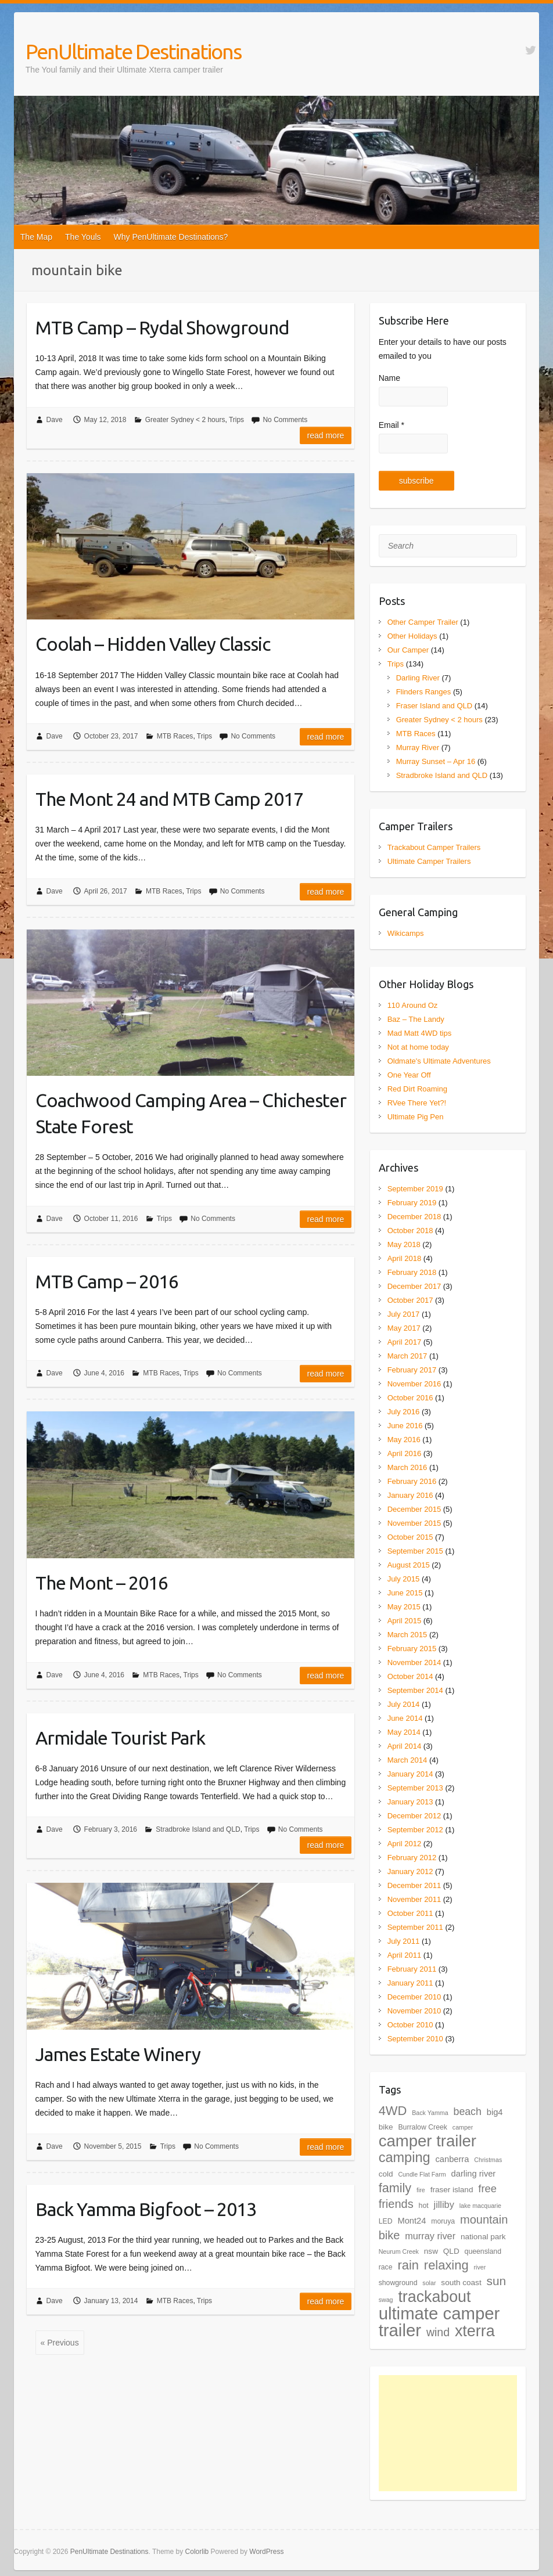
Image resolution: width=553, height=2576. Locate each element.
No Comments (285, 420)
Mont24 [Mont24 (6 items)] (411, 2220)
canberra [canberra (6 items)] (452, 2159)
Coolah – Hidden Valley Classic (152, 643)
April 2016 (404, 1453)
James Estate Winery (117, 2054)
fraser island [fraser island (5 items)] (451, 2189)
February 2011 (412, 1969)
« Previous (60, 2342)
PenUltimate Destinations (133, 51)
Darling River (418, 677)
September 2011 (415, 1927)
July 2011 (403, 1941)
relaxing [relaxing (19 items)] (446, 2265)
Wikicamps (405, 933)
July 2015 (403, 1579)
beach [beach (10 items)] (468, 2111)
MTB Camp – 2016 (106, 1281)
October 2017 (410, 1300)
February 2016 (412, 1481)
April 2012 (404, 1843)
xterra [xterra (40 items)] (475, 2331)
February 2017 (412, 1370)
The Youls (83, 237)
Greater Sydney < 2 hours (185, 420)
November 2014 (414, 1662)
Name (389, 378)
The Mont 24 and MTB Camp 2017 (169, 798)
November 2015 (414, 1523)
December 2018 (414, 1216)
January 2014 (410, 1774)
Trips (236, 420)
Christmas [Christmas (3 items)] (488, 2159)
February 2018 (412, 1272)
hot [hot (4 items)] (424, 2206)
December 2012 (414, 1815)
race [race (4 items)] (386, 2267)
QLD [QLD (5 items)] (451, 2251)
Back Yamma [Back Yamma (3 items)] (430, 2112)
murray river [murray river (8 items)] (430, 2236)
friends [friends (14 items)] (396, 2203)
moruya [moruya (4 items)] (443, 2221)
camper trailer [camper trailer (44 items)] (427, 2141)
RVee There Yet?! (416, 1102)
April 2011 (404, 1955)
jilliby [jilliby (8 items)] (444, 2204)
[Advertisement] (448, 2433)
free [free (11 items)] (487, 2188)
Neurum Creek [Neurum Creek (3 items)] (399, 2251)
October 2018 (410, 1230)
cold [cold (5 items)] (386, 2174)
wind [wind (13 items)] (438, 2332)
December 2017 (414, 1286)
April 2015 (404, 1620)
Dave (54, 420)
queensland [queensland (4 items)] (483, 2251)
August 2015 (408, 1565)
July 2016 (403, 1411)
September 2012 (415, 1829)
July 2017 (403, 1314)
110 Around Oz (412, 1005)
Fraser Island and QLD (434, 705)
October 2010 (410, 2024)
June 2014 (405, 1718)
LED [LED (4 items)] (386, 2221)
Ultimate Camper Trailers (429, 861)
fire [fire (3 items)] (420, 2189)
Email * (391, 425)
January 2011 (410, 1983)
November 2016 (414, 1383)
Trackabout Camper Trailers (434, 847)
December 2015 (414, 1509)
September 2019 (415, 1188)
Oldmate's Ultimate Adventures (439, 1061)
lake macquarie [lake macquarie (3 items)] (480, 2205)
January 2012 (410, 1871)
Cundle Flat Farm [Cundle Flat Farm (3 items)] (422, 2174)
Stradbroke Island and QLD (198, 1829)
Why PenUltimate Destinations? (171, 237)
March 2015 (407, 1634)
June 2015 (405, 1592)
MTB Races (175, 736)
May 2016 (404, 1439)
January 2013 (410, 1801)
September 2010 (415, 2038)
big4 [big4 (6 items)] (495, 2112)
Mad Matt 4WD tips (419, 1033)
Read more (325, 435)
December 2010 (414, 1997)
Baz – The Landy (415, 1019)
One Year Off (409, 1075)
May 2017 (404, 1328)
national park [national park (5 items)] (483, 2236)
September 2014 (415, 1690)
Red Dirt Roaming (417, 1089)
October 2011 (410, 1913)
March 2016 (407, 1467)
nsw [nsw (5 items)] (431, 2251)
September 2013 (415, 1788)
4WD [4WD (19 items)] (393, 2110)
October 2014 (410, 1676)
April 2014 (404, 1746)
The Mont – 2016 (101, 1582)
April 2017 (404, 1342)
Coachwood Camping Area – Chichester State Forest (190, 1113)
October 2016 (410, 1397)
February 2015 (412, 1648)
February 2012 (412, 1857)
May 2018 (404, 1244)
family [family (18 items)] (395, 2188)
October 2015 (410, 1537)
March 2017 (407, 1356)
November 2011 (414, 1899)
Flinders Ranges (423, 691)
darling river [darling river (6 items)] (473, 2173)
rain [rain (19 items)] (408, 2265)
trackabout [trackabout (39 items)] (434, 2296)
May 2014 (404, 1732)
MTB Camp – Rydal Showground (162, 327)
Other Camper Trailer (422, 622)
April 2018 (404, 1258)
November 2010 (414, 2010)
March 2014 (407, 1760)
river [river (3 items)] (480, 2267)
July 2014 (403, 1704)
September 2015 (415, 1551)
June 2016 (405, 1425)
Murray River (417, 747)
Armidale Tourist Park (120, 1737)
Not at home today (418, 1047)
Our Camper (408, 650)
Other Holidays (412, 636)
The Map (36, 237)
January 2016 (410, 1495)
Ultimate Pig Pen (415, 1116)
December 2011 (414, 1885)
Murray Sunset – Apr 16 (436, 761)
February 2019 (412, 1202)
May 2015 (404, 1606)
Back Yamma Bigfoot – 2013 (145, 2209)
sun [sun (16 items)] (497, 2280)
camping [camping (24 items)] (404, 2157)
